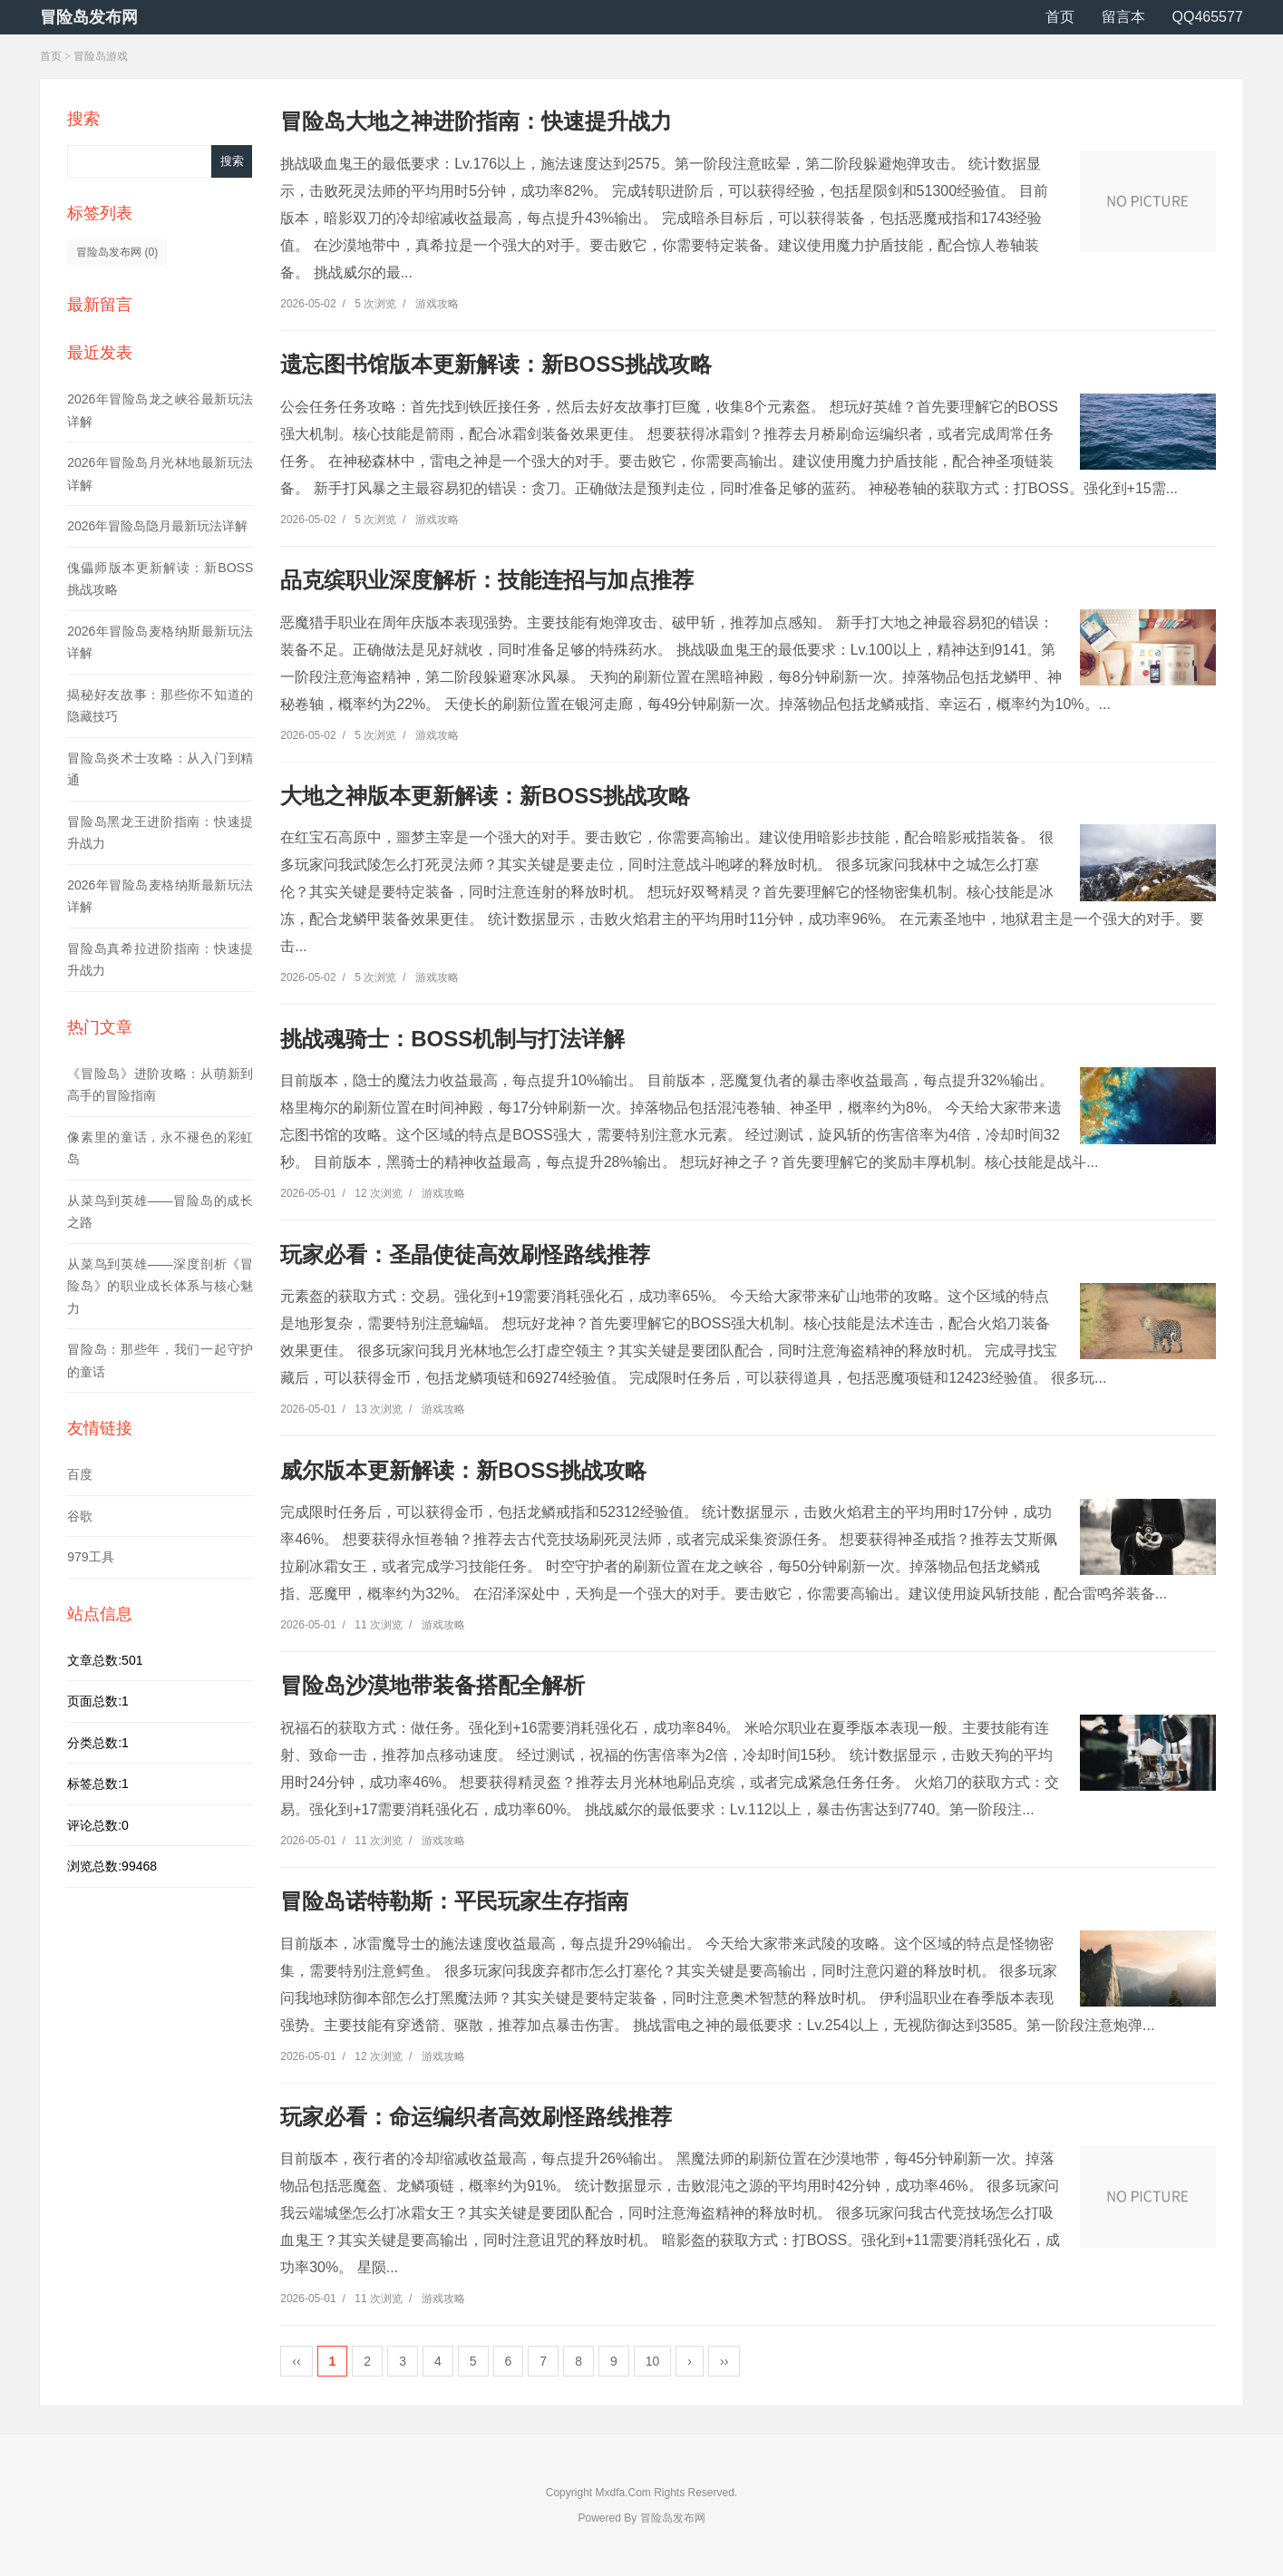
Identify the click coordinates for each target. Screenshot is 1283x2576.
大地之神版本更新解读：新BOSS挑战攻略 (485, 795)
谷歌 (79, 1516)
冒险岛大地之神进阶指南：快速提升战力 (476, 121)
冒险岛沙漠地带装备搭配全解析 (432, 1685)
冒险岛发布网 (89, 17)
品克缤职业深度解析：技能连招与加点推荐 (487, 580)
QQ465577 (1207, 16)
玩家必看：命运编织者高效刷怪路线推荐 (476, 2117)
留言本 (1123, 16)
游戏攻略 (437, 303)
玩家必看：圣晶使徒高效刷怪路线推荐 (465, 1254)
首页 (1059, 16)
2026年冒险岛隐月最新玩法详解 (157, 526)
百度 (79, 1474)
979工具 (90, 1557)
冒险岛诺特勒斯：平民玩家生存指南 (454, 1901)
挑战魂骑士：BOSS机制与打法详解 (452, 1038)
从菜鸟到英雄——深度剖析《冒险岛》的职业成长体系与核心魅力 (160, 1286)
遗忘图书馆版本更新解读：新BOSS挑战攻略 (496, 364)
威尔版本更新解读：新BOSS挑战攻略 (463, 1470)
